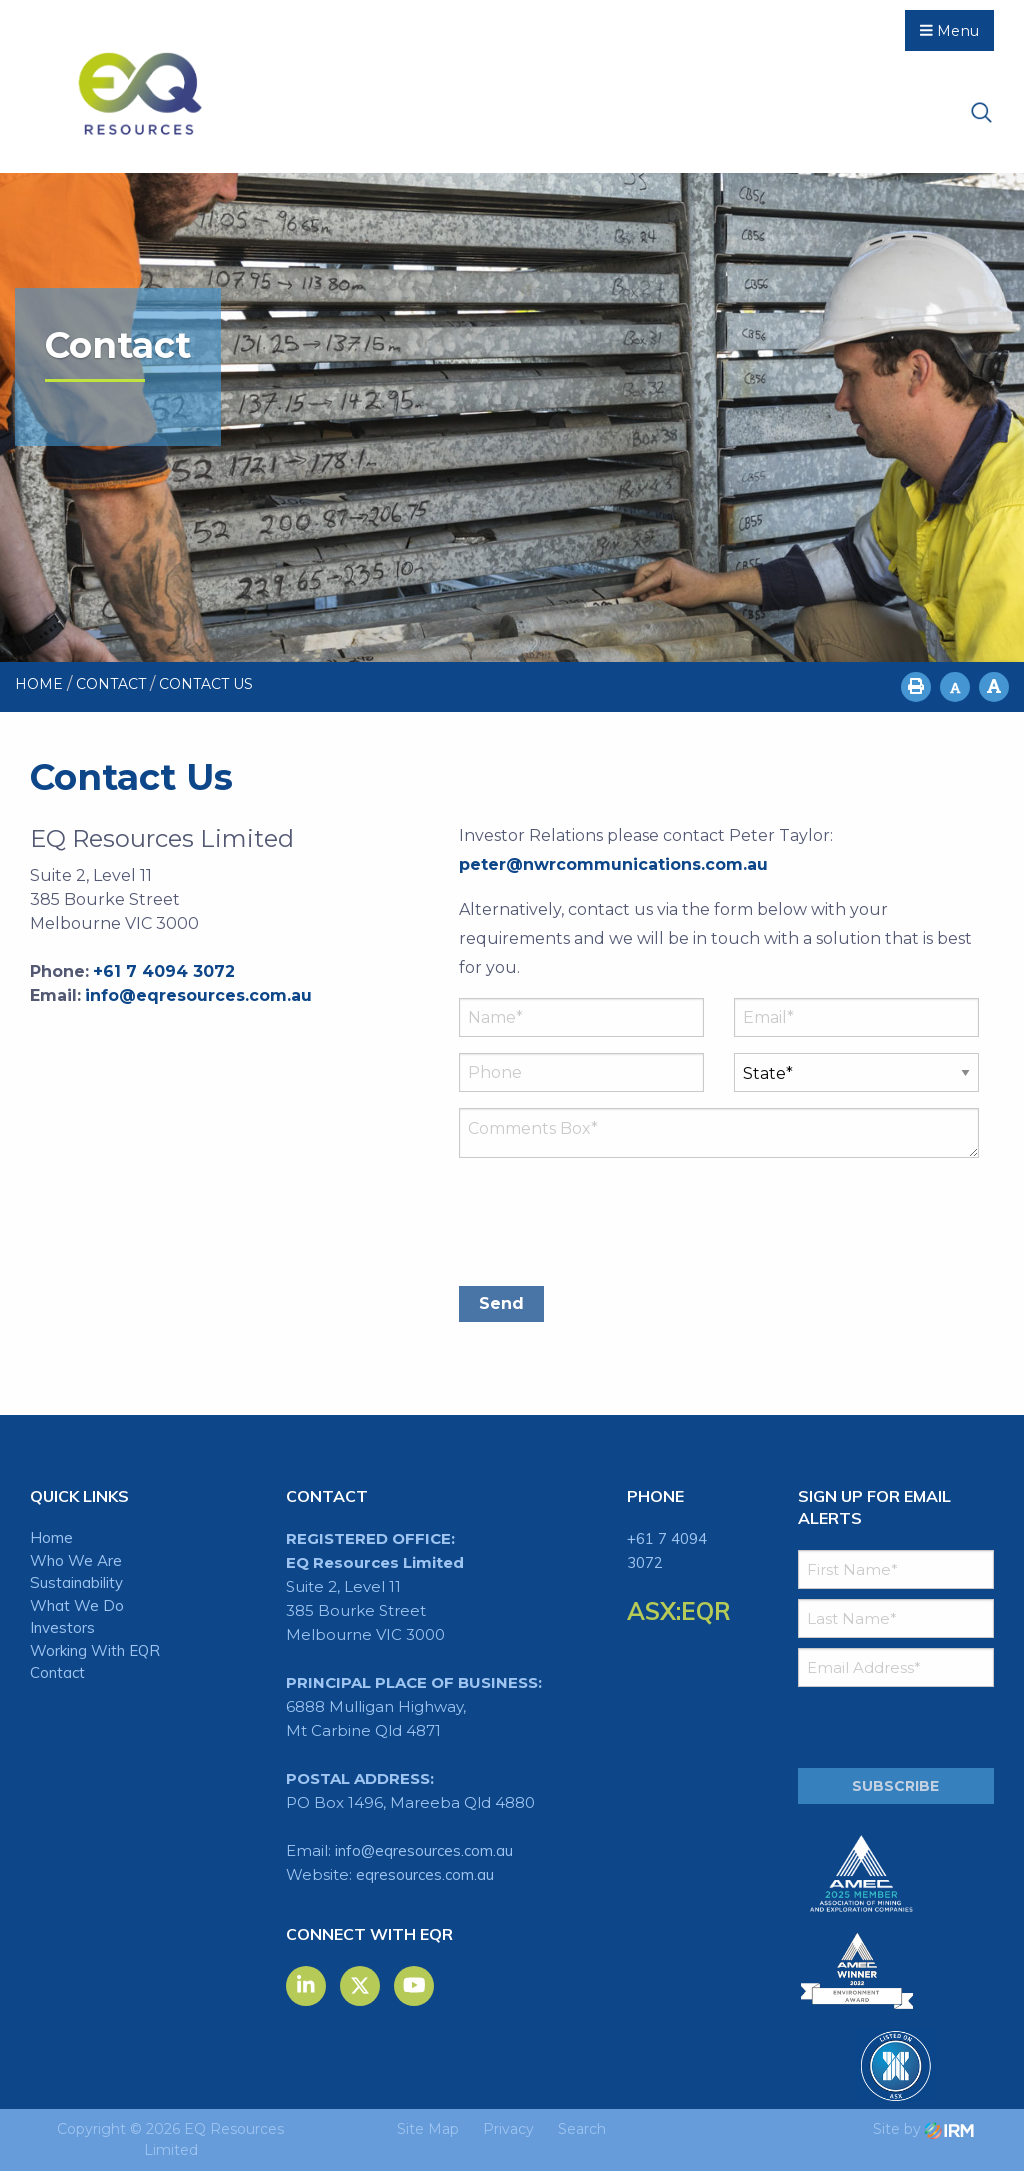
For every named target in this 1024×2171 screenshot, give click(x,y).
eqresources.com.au (425, 1874)
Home (51, 1537)
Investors (62, 1627)
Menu (949, 31)
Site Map (428, 2129)
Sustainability (76, 1582)
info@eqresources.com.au (198, 995)
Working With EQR (95, 1650)
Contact (57, 1672)
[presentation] (611, 1223)
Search (582, 2129)
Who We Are (76, 1560)
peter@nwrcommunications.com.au (613, 864)
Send (501, 1303)
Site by (923, 2129)
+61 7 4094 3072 (164, 971)
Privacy (508, 2129)
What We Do (77, 1605)
